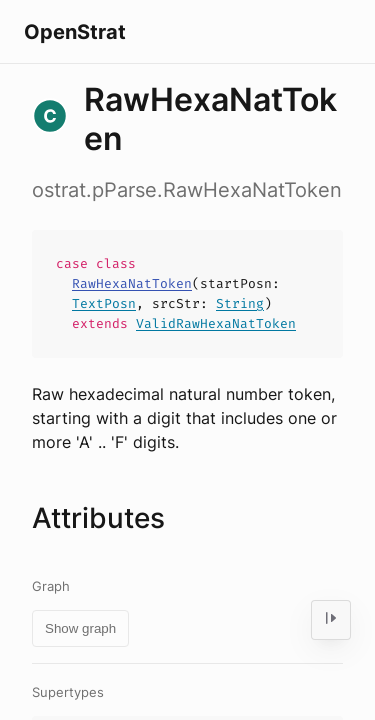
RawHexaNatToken (132, 283)
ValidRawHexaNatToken (216, 323)
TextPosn (104, 303)
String (240, 303)
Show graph (80, 628)
